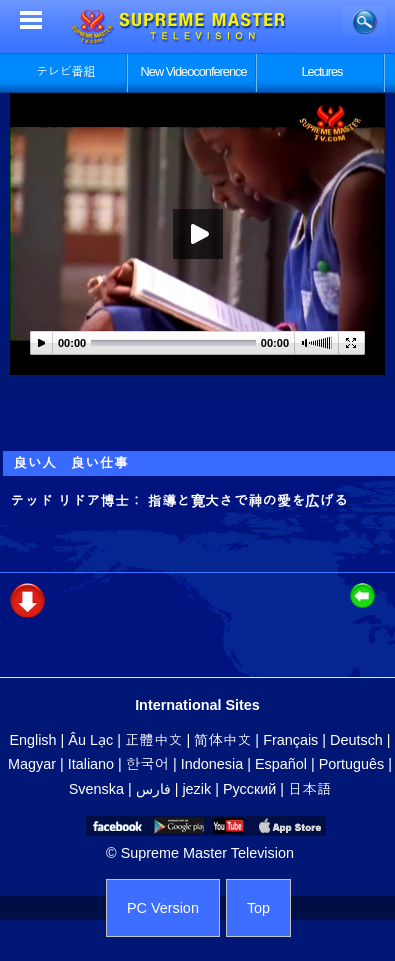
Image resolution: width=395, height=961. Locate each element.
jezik (196, 789)
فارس (153, 789)
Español (281, 764)
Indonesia (212, 764)
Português (352, 764)
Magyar (32, 764)
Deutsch (356, 740)
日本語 (309, 789)
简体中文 (222, 740)
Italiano (91, 764)
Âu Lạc (90, 740)
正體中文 (154, 740)
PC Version (163, 908)
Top (258, 908)
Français (290, 740)
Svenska (96, 789)
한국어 (147, 764)
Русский (249, 789)
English (32, 740)
